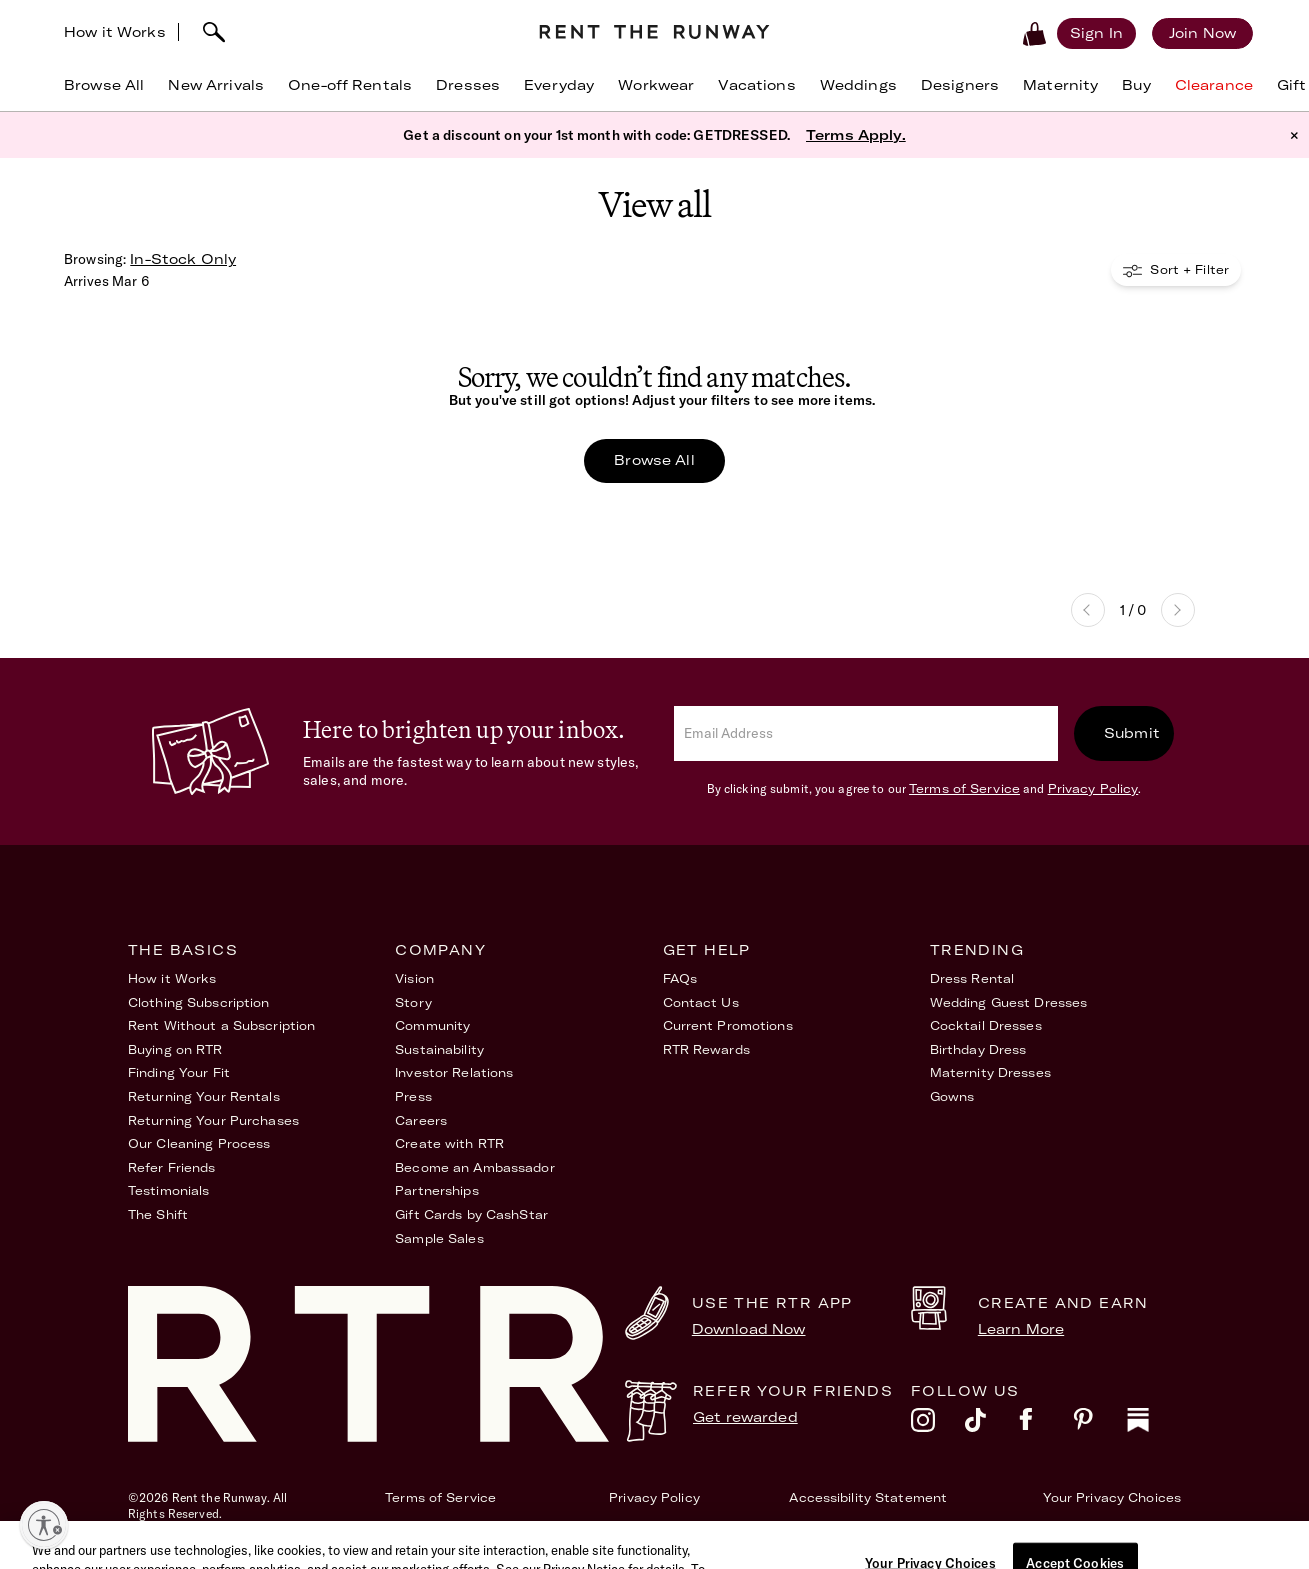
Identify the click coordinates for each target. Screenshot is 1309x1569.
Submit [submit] (1132, 733)
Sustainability (439, 1049)
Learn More (1021, 1329)
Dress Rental (972, 978)
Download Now (749, 1329)
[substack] (1154, 1425)
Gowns (952, 1096)
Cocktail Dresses (986, 1025)
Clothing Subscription (199, 1002)
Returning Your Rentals (204, 1096)
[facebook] (1046, 1425)
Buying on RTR (175, 1049)
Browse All (654, 460)
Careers (421, 1120)
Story (413, 1002)
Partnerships (436, 1190)
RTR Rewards (706, 1049)
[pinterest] (1100, 1425)
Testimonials (168, 1190)
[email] (866, 733)
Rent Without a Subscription (221, 1025)
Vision (414, 978)
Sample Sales (439, 1238)
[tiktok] (992, 1425)
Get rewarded (745, 1417)
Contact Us (701, 1002)
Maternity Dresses (990, 1072)
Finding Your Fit (179, 1072)
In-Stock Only (183, 259)
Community (432, 1025)
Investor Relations (454, 1072)
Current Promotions (728, 1025)
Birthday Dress (978, 1049)
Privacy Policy (1093, 788)
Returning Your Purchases (213, 1120)
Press (413, 1096)
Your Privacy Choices (1112, 1497)
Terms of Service (964, 788)
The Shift (158, 1214)
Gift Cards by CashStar (471, 1214)
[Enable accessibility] (44, 1525)
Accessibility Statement (868, 1497)
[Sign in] (1096, 33)
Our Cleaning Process (199, 1143)
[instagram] (938, 1425)
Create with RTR (449, 1143)
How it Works (115, 32)
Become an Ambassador (474, 1167)
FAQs (680, 978)
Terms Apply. (856, 135)
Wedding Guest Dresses (1009, 1002)
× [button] (1294, 135)
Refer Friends (172, 1167)
